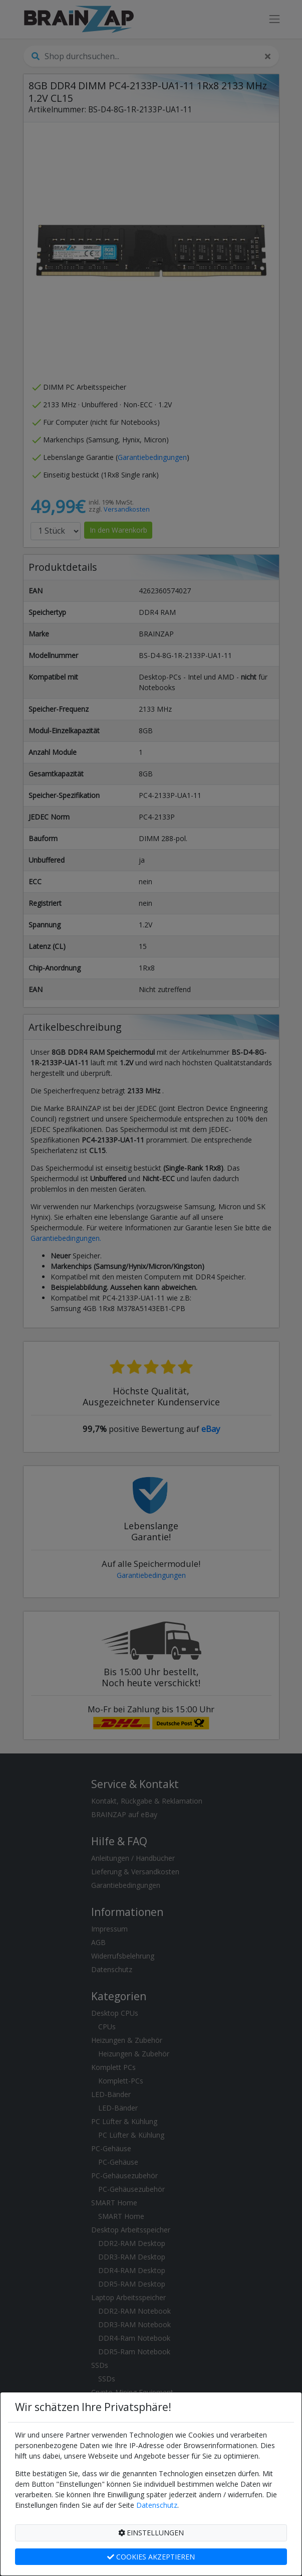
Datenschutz (156, 2505)
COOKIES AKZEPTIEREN (151, 2556)
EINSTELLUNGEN (151, 2532)
